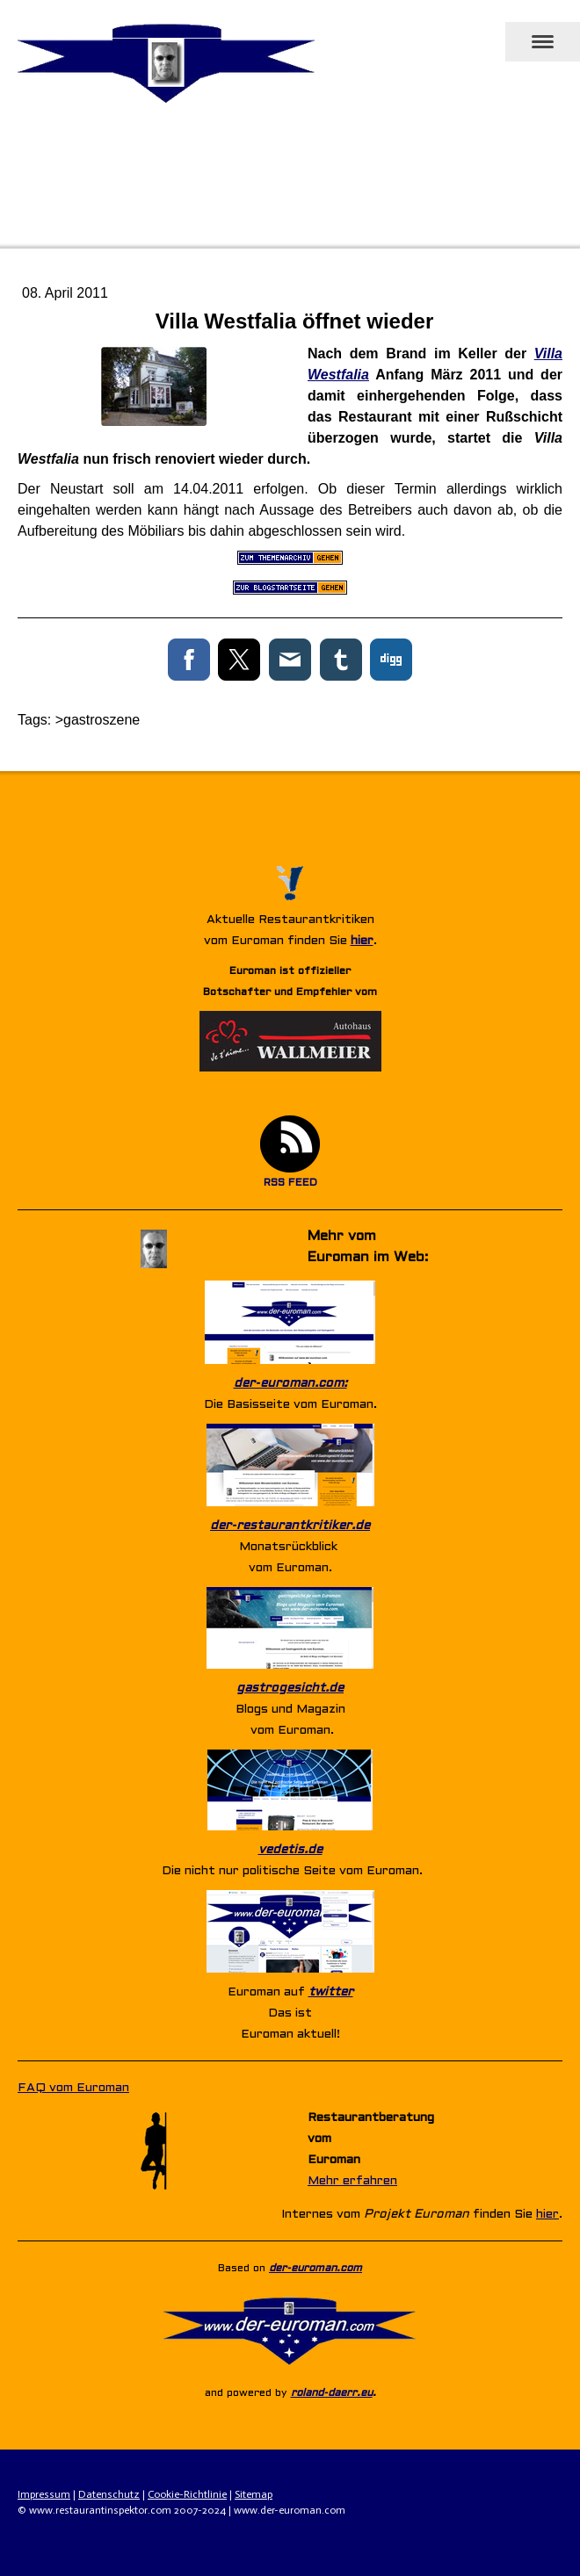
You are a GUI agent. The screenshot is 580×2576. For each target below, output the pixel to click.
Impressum (44, 2494)
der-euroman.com (315, 2268)
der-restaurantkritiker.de (290, 1526)
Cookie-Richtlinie (187, 2494)
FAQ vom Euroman (73, 2088)
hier (362, 941)
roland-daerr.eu (332, 2393)
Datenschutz (109, 2494)
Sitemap (253, 2494)
